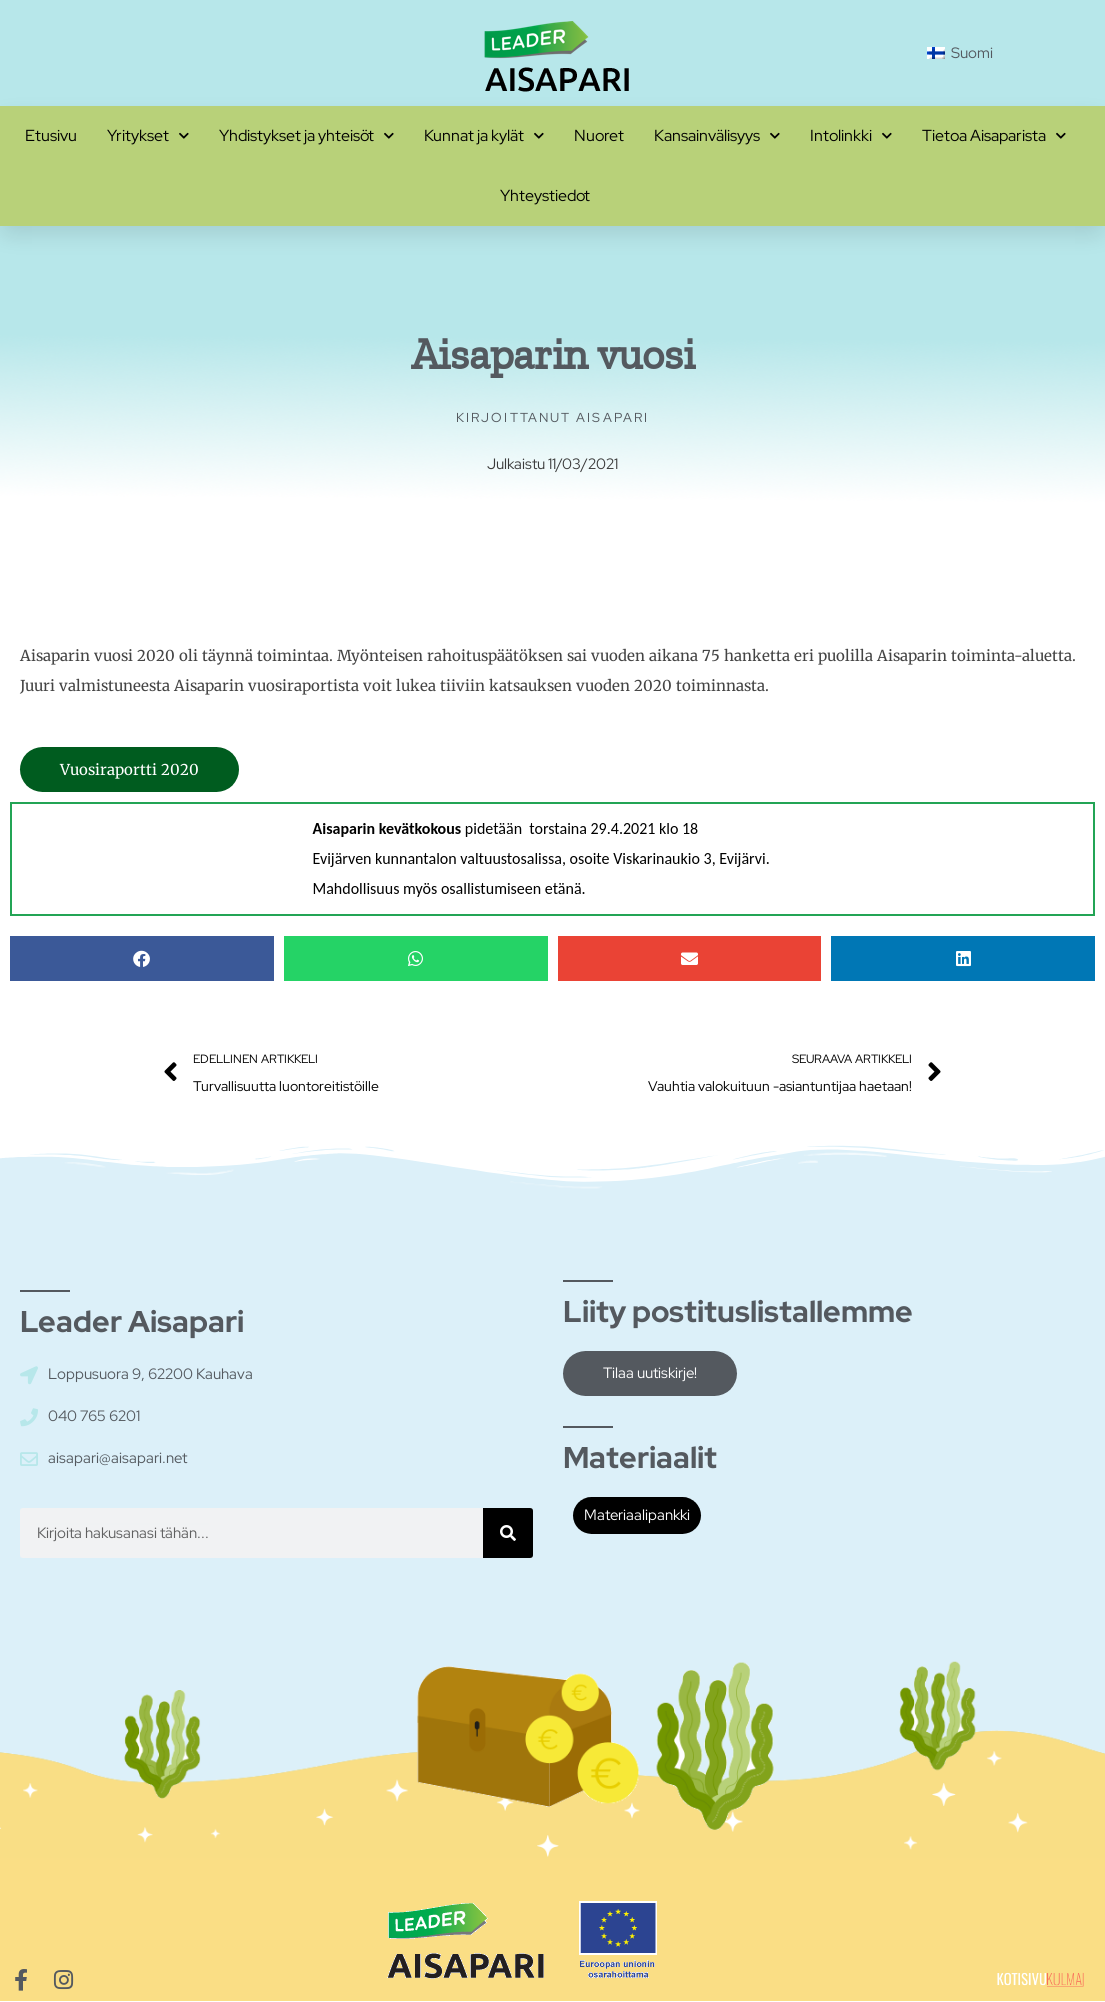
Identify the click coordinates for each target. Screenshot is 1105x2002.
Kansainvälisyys (717, 135)
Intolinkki (851, 135)
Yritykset (148, 135)
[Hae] (508, 1533)
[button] (142, 958)
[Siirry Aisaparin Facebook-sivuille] (21, 1981)
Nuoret (599, 135)
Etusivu (51, 135)
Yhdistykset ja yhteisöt (306, 135)
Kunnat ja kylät (484, 135)
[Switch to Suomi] (960, 53)
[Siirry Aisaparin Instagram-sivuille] (63, 1981)
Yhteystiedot (545, 195)
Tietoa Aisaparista (994, 135)
